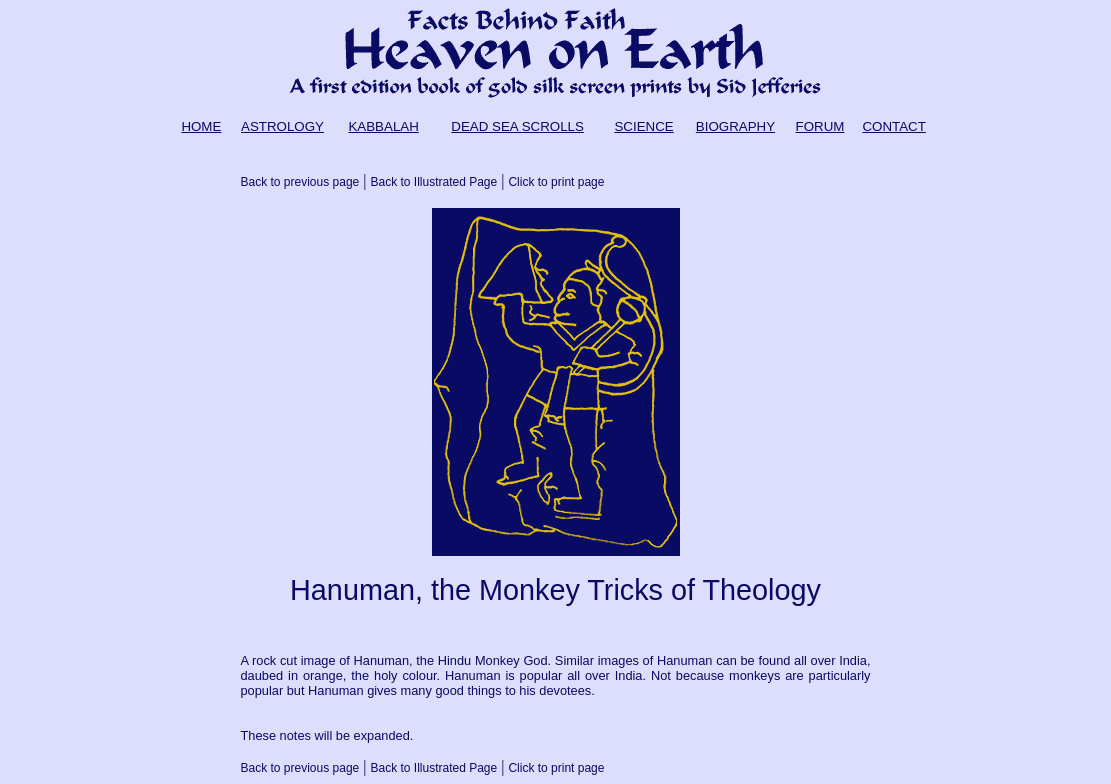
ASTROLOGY (282, 126)
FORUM (820, 126)
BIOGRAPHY (735, 126)
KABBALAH (383, 126)
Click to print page (556, 182)
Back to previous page (300, 182)
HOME (201, 126)
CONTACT (893, 126)
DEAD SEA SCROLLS (517, 126)
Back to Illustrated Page (433, 182)
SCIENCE (643, 126)
